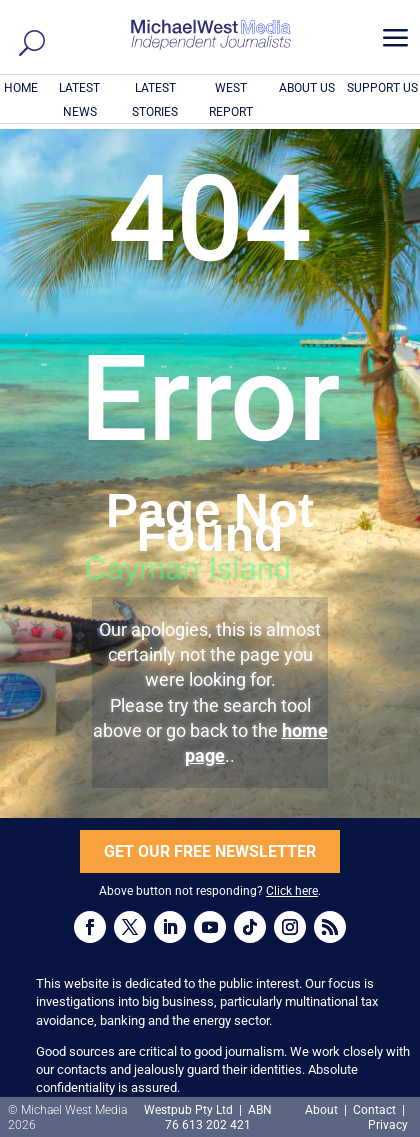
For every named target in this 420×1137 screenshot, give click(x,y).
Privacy (388, 1125)
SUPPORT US (382, 88)
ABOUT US (307, 88)
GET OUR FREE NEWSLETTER (210, 851)
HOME (21, 88)
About (323, 1110)
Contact (374, 1110)
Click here (292, 891)
